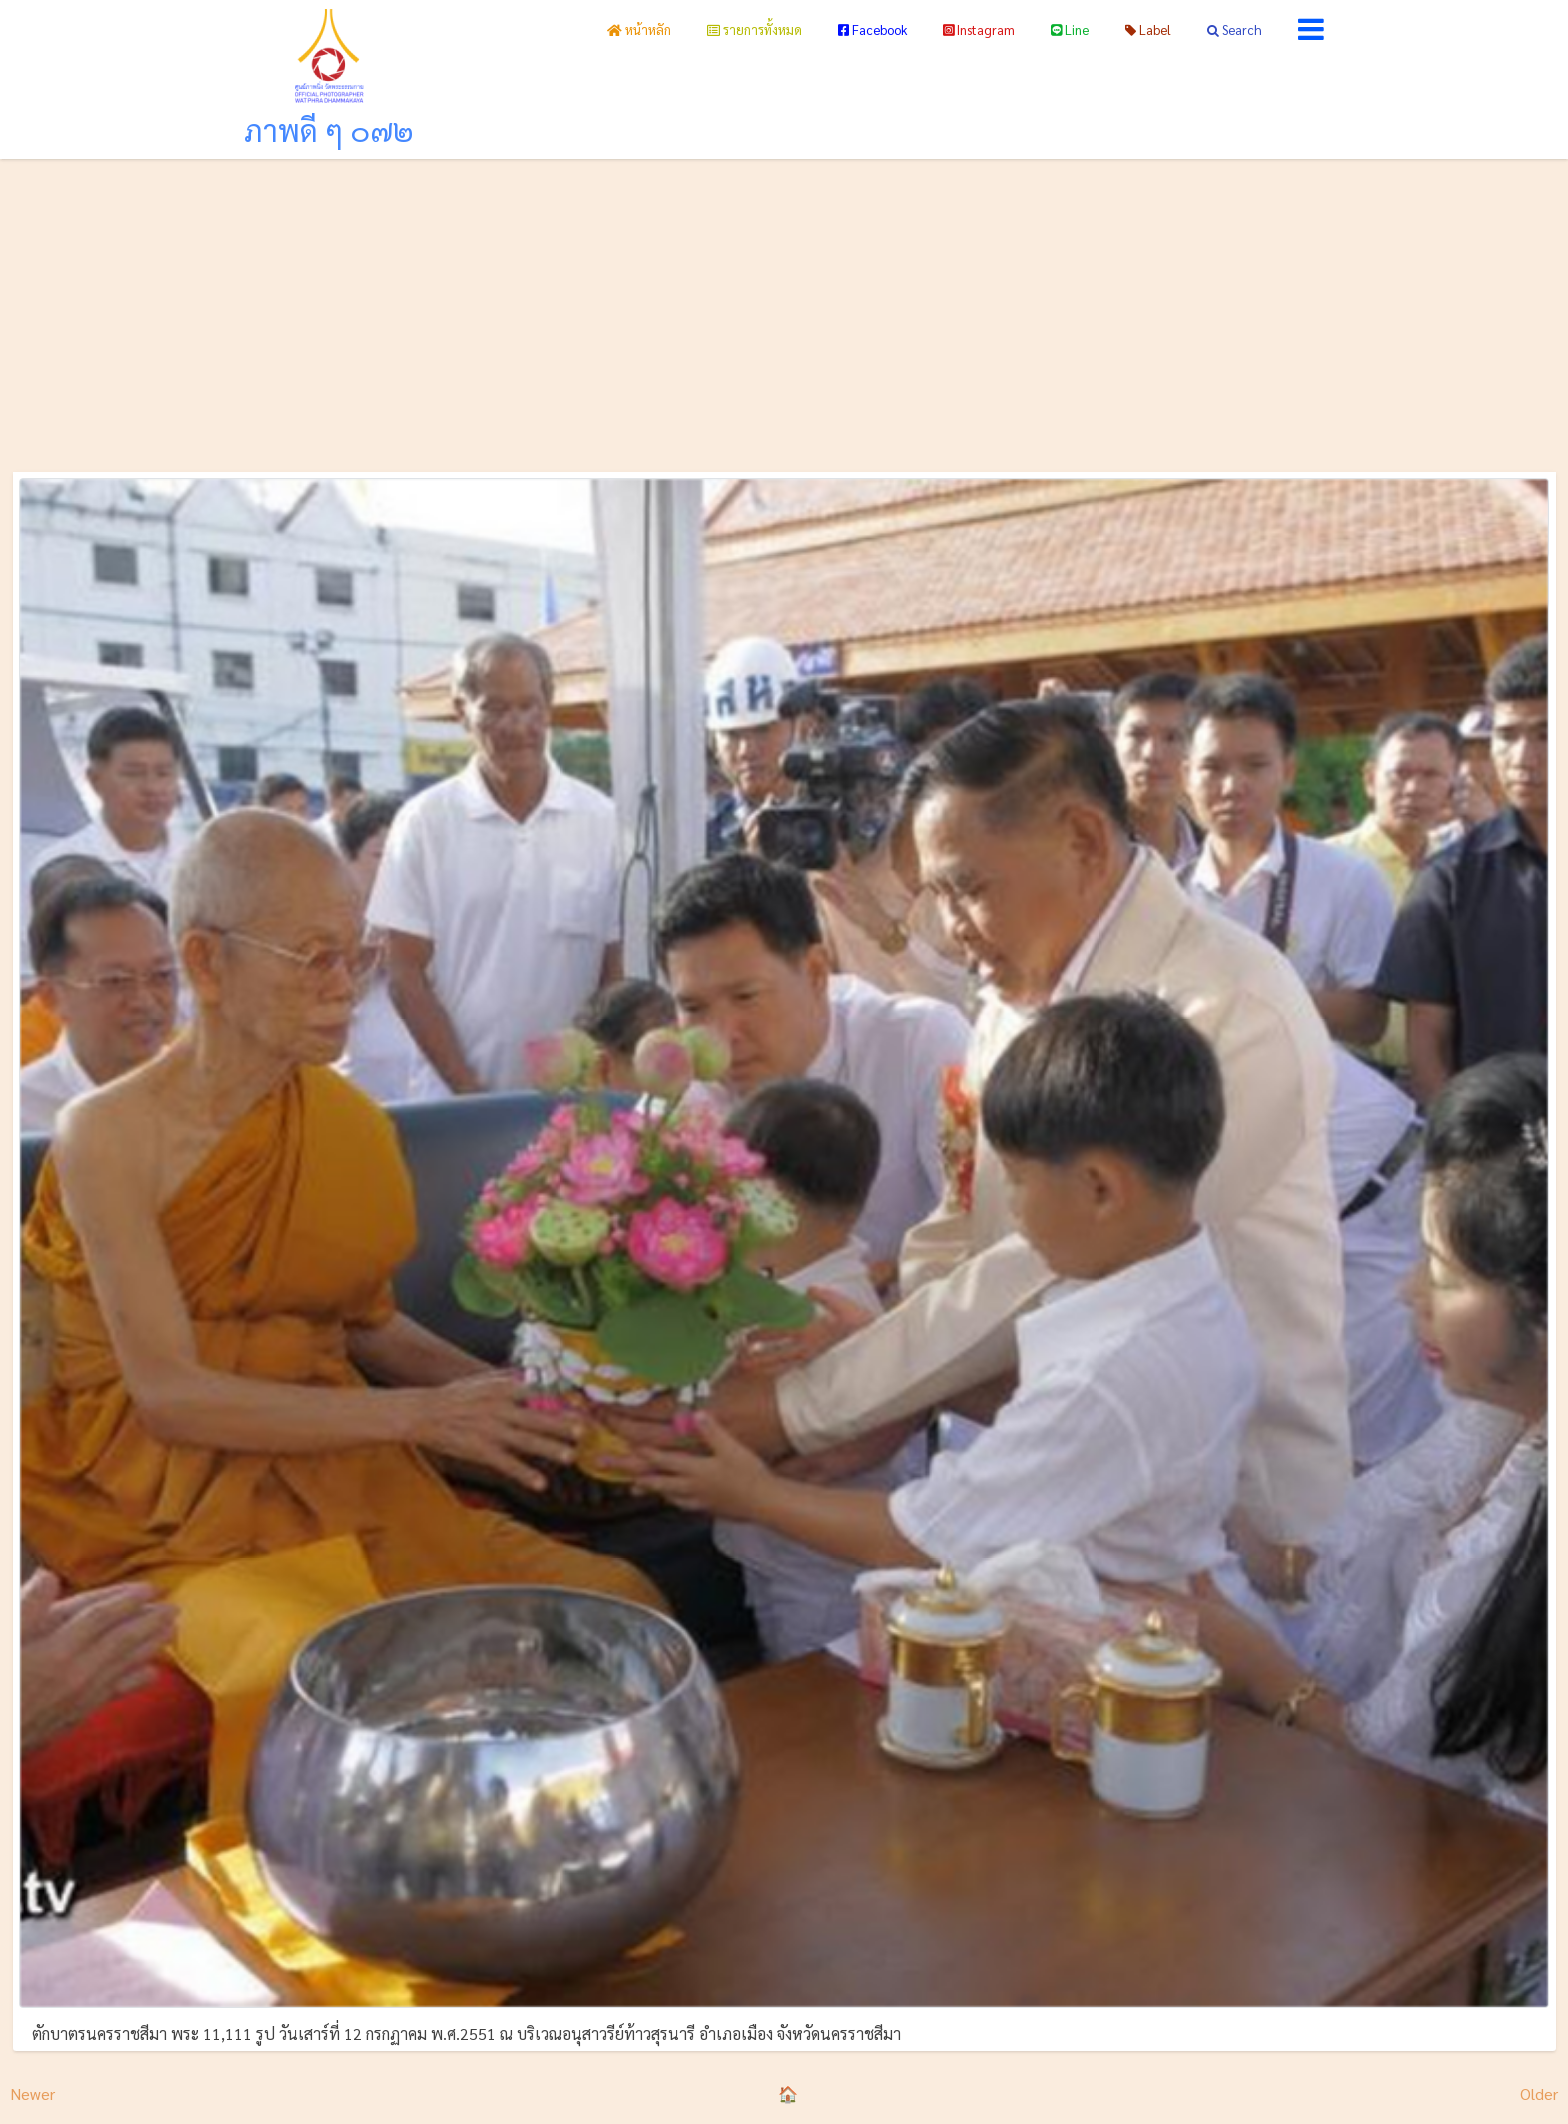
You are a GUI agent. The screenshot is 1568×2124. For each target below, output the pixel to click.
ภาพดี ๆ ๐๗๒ (329, 129)
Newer (32, 2093)
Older (1539, 2093)
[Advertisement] (784, 309)
